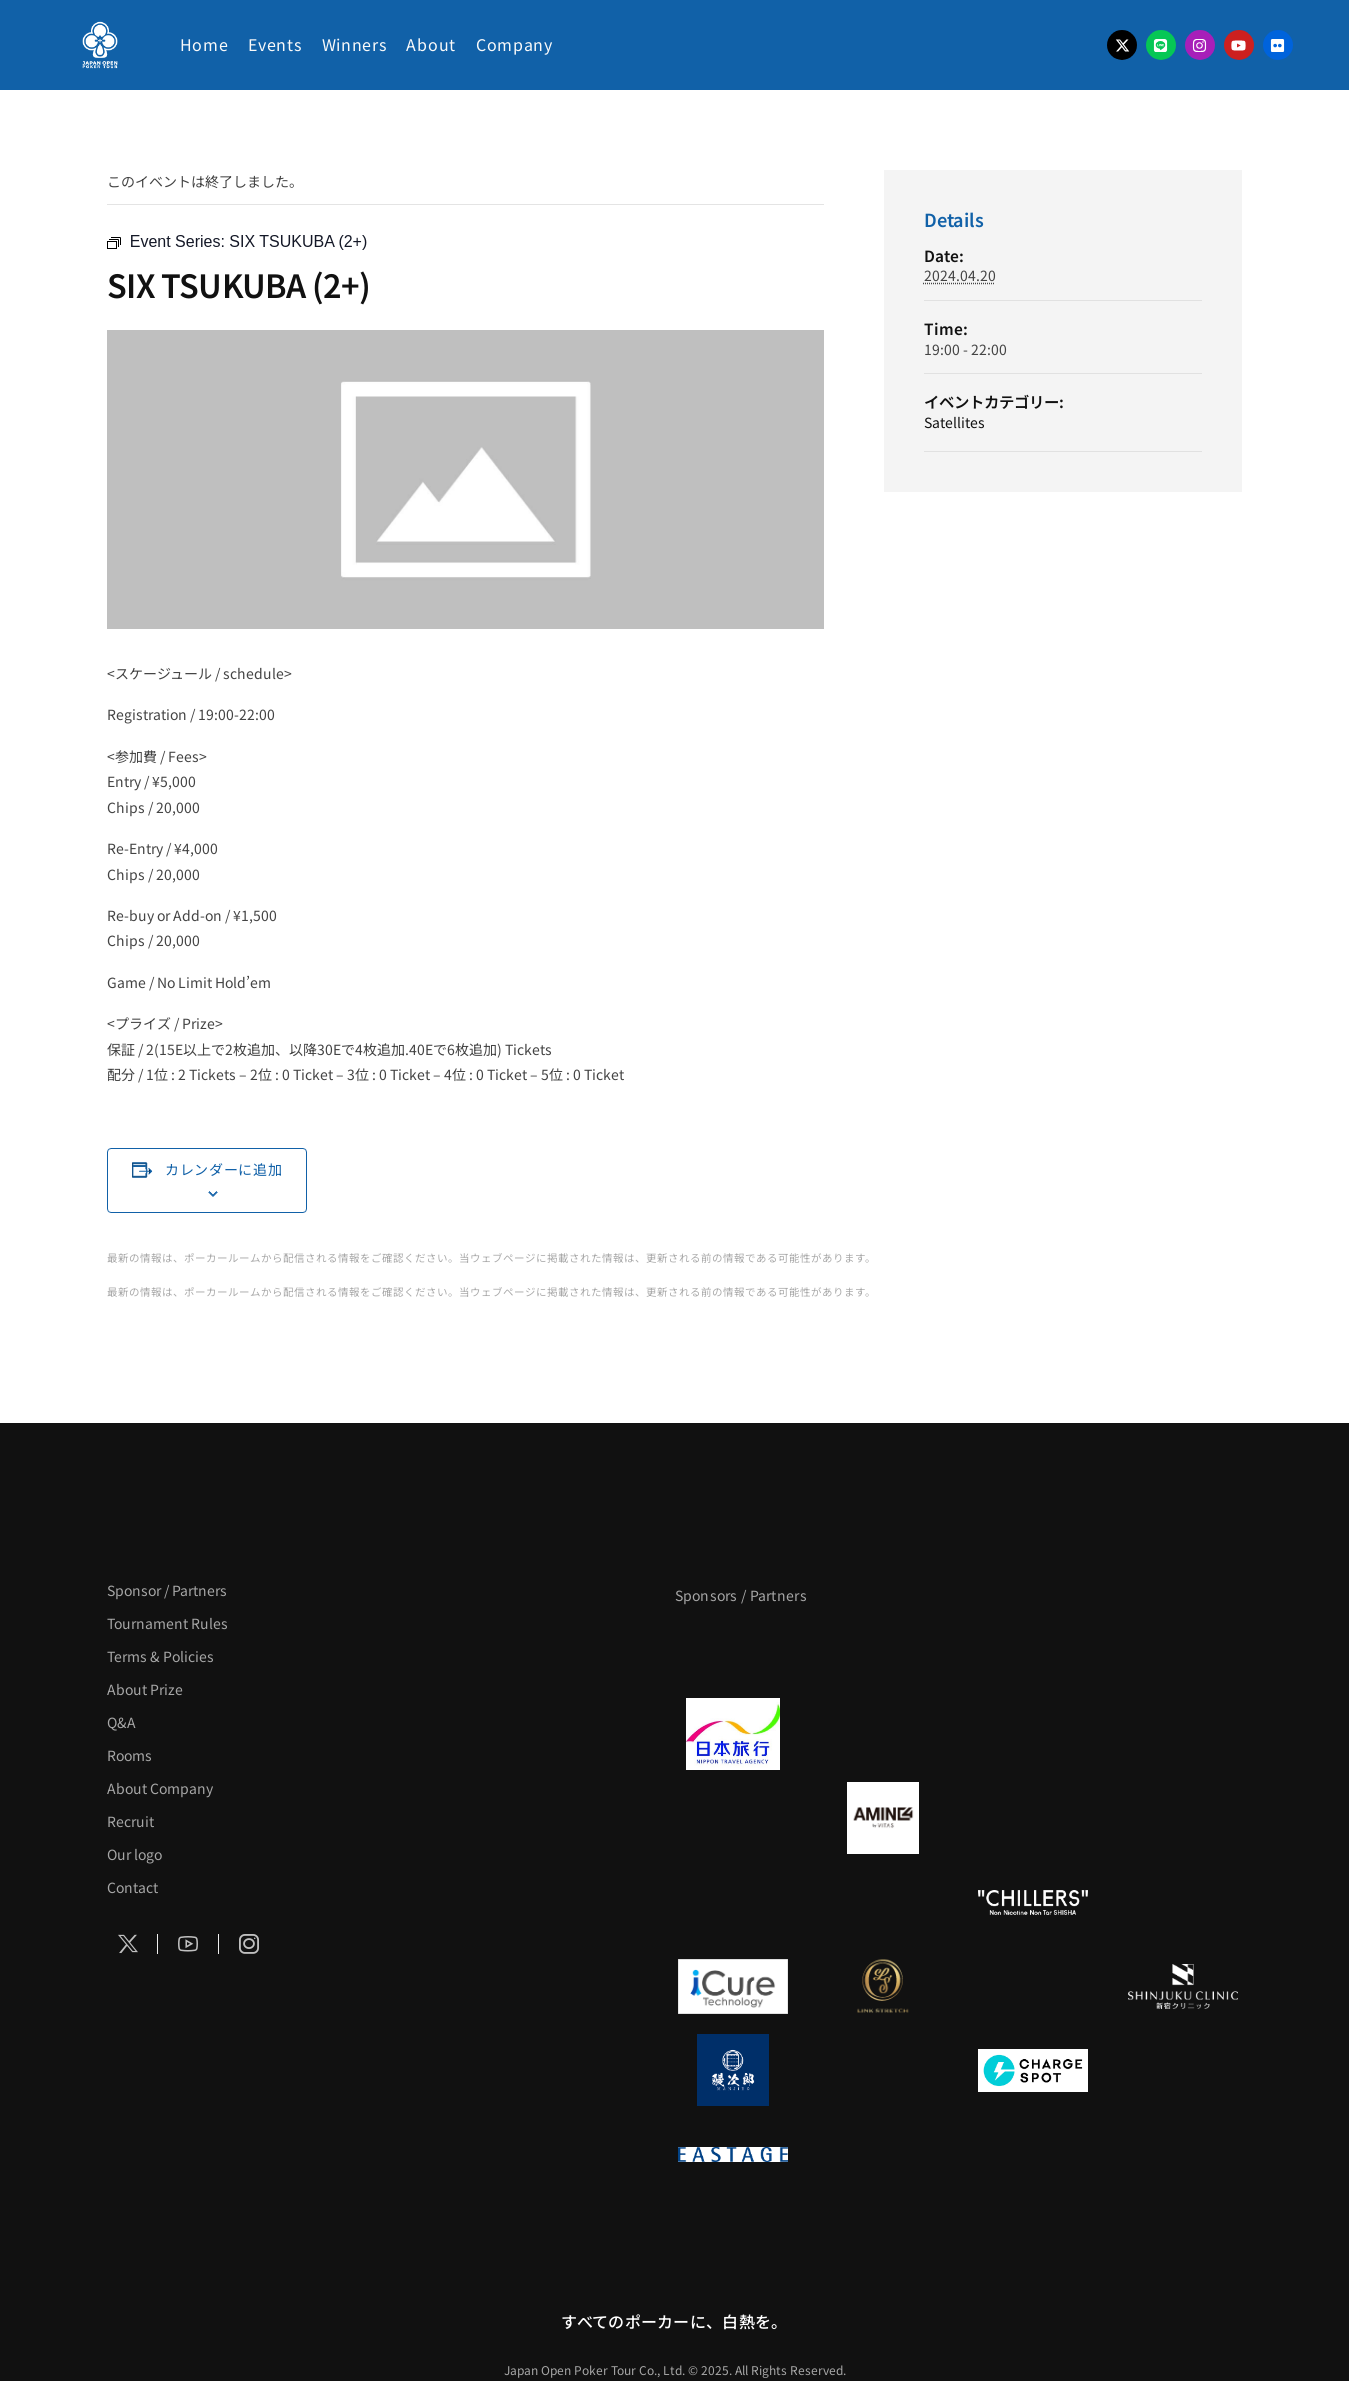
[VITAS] (883, 1818)
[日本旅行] (733, 1734)
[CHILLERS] (1033, 1902)
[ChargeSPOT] (1033, 2070)
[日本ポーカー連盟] (883, 2154)
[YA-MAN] (1183, 1818)
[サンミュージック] (1033, 1650)
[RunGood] (883, 1902)
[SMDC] (1183, 2070)
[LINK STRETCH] (883, 1986)
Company (514, 44)
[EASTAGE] (733, 2154)
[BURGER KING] (733, 1818)
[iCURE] (733, 1986)
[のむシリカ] (733, 1902)
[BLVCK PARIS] (883, 1650)
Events (274, 44)
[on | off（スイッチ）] (1183, 1902)
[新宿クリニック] (1183, 1986)
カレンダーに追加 (224, 1169)
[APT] (733, 1650)
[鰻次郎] (733, 2070)
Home (204, 44)
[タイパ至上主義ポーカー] (1183, 1650)
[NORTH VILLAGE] (883, 2070)
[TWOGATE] (1033, 1734)
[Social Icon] (128, 1944)
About (431, 44)
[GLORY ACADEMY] (883, 1734)
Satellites (954, 422)
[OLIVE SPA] (1033, 1986)
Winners (354, 44)
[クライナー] (1033, 1818)
